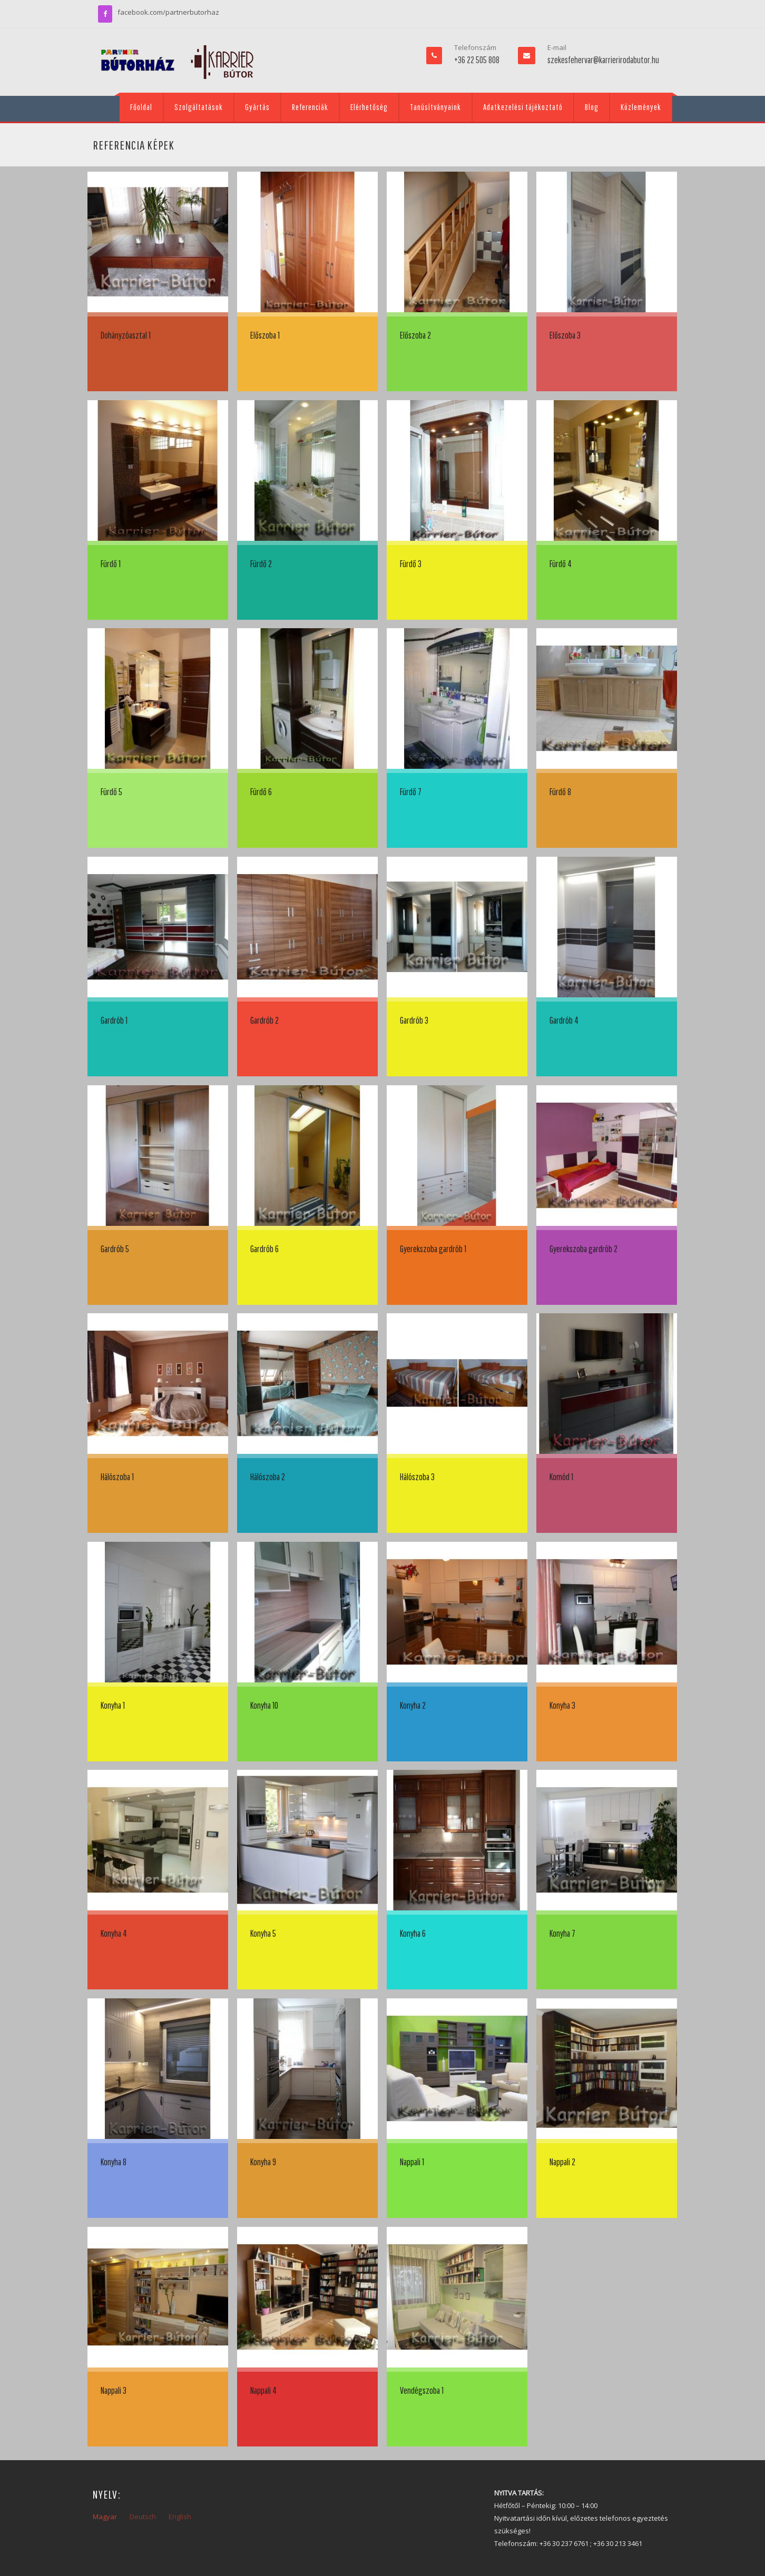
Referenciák (310, 107)
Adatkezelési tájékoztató (523, 107)
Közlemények (641, 107)
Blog (592, 107)
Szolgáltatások (198, 107)
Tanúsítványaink (435, 107)
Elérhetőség (369, 107)
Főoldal (141, 107)
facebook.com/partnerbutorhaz (168, 12)
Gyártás (257, 107)
